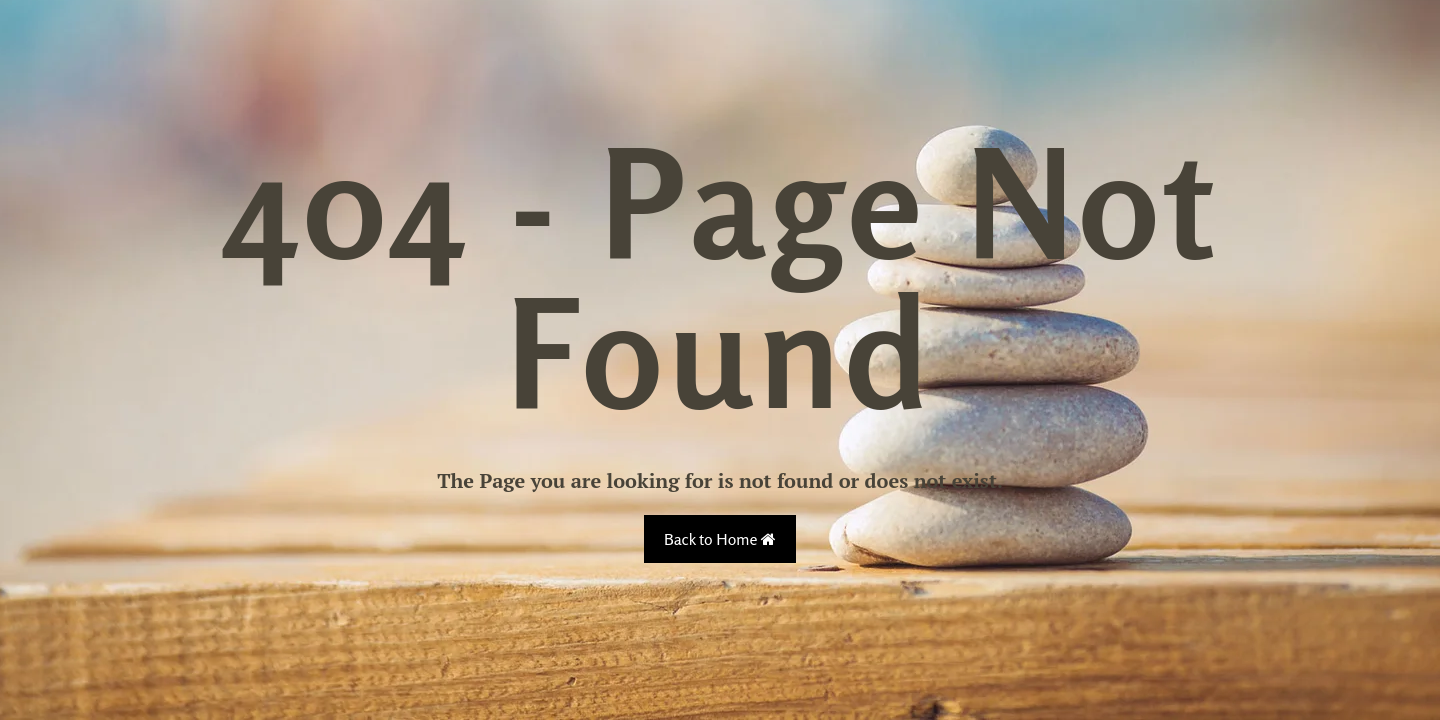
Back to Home (720, 539)
